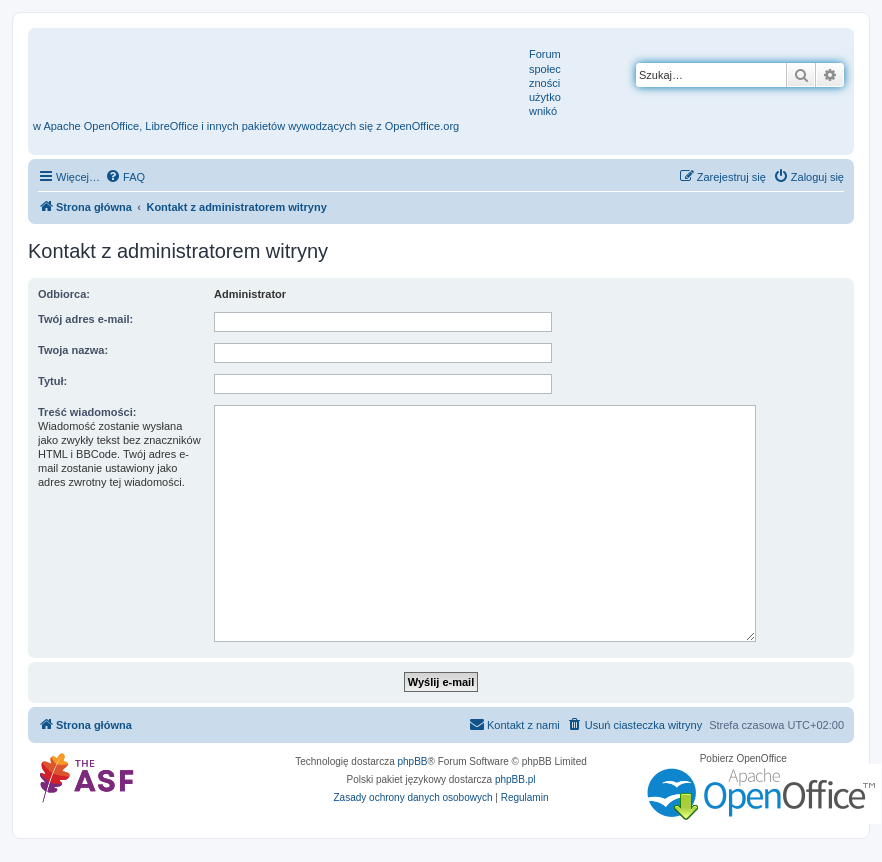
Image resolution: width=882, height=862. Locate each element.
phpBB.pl (515, 779)
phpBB (413, 761)
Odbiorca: (64, 294)
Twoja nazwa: (73, 350)
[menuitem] (125, 177)
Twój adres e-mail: (85, 319)
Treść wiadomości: (87, 412)
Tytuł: (52, 381)
